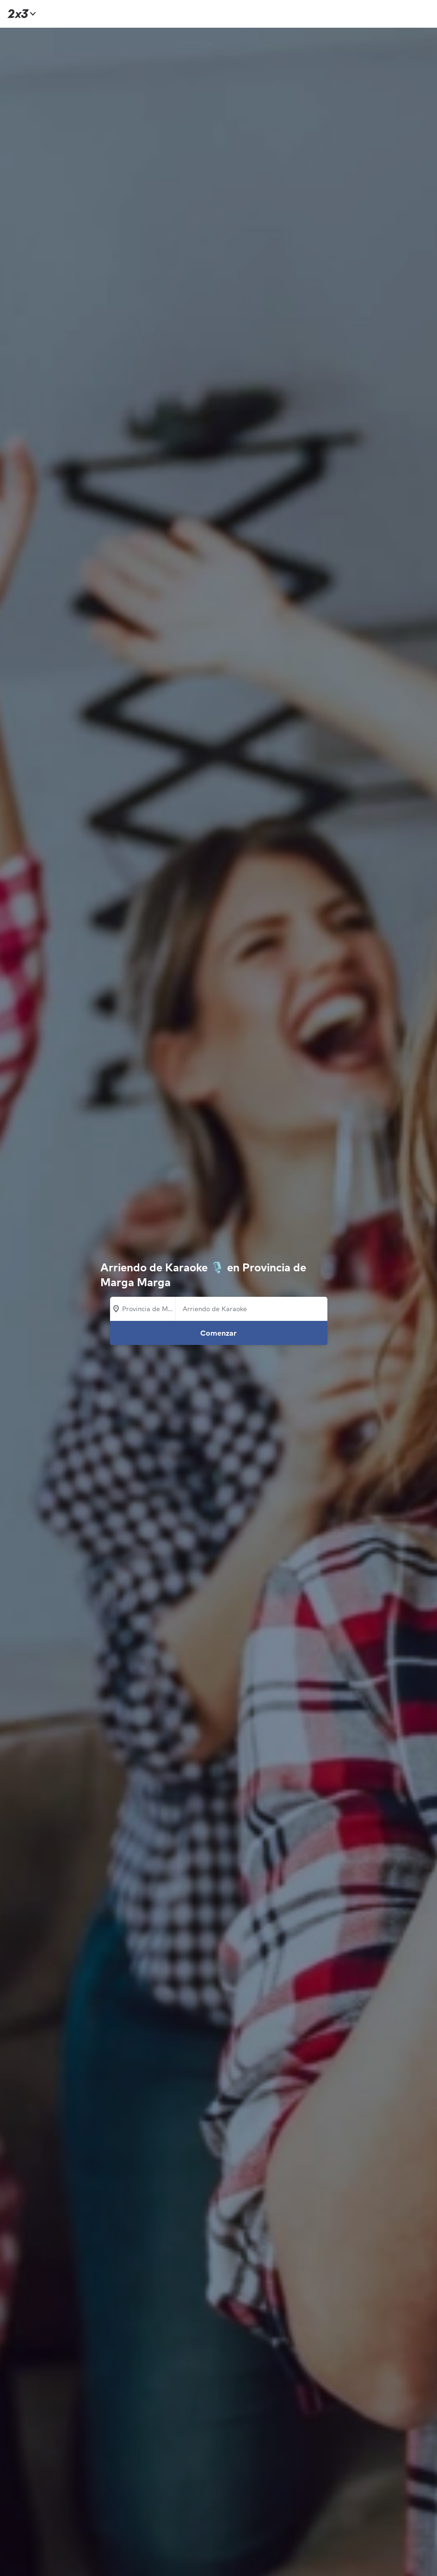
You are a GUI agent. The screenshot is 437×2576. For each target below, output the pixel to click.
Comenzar (218, 1333)
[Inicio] (20, 13)
